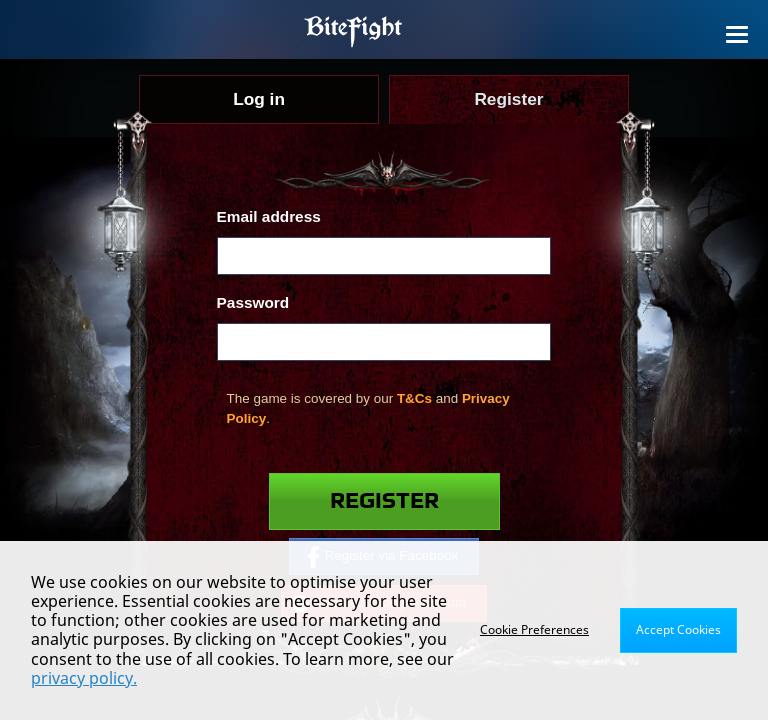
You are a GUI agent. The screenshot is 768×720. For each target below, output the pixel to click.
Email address (269, 216)
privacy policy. (84, 678)
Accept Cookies (678, 629)
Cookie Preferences (534, 629)
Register (384, 501)
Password (253, 302)
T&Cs (414, 398)
